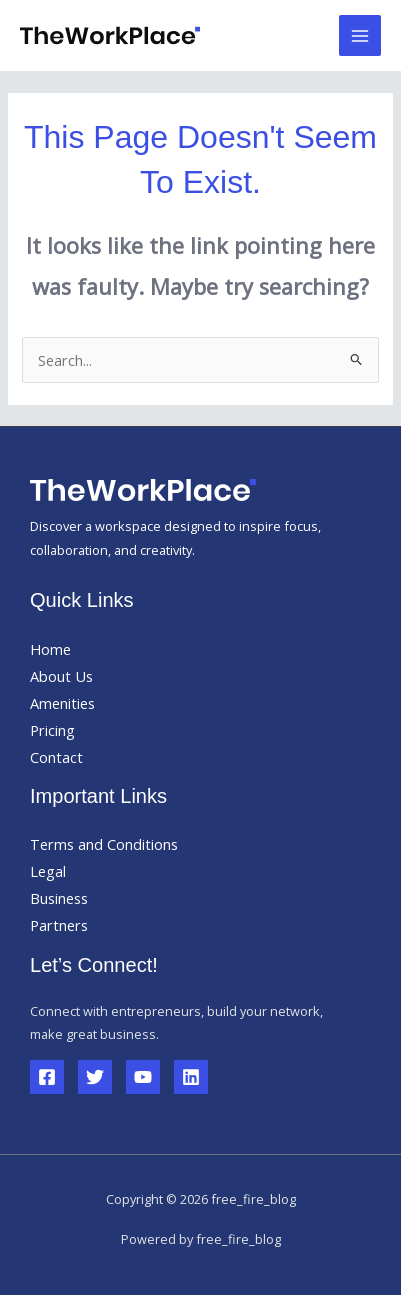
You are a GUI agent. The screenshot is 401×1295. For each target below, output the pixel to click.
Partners (59, 925)
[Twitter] (95, 1077)
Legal (48, 871)
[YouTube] (143, 1077)
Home (50, 649)
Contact (56, 757)
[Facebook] (47, 1077)
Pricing (52, 730)
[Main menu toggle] (360, 36)
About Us (61, 676)
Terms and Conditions (104, 844)
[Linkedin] (191, 1077)
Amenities (62, 703)
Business (59, 898)
